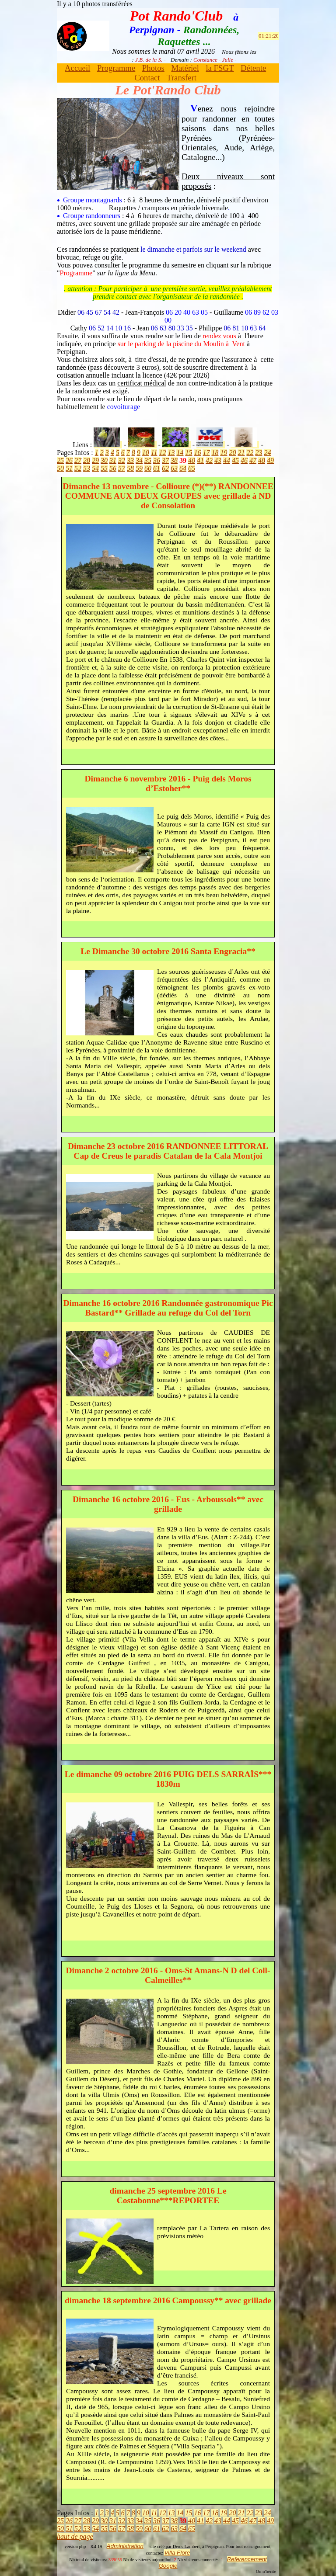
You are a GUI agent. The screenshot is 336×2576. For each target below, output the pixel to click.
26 (69, 460)
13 (171, 452)
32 (121, 460)
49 (270, 460)
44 (226, 460)
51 (69, 468)
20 (232, 452)
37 (165, 460)
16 (197, 452)
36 (156, 460)
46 (244, 460)
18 (214, 452)
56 (112, 468)
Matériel (185, 68)
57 (121, 468)
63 (174, 468)
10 (145, 452)
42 (209, 460)
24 (267, 452)
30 (104, 460)
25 (60, 460)
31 (112, 460)
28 (86, 460)
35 (147, 460)
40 (191, 460)
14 (179, 452)
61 (156, 468)
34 (139, 460)
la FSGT (220, 68)
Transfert (181, 77)
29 (95, 460)
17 (206, 452)
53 (86, 468)
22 (249, 452)
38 (174, 460)
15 (188, 452)
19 (223, 452)
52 (77, 468)
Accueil (77, 68)
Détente (253, 68)
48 (261, 460)
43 (217, 460)
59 (139, 468)
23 (258, 452)
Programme (116, 68)
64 (182, 468)
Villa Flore (177, 2552)
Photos (153, 68)
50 (60, 468)
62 (165, 468)
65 (191, 468)
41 (200, 460)
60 (147, 468)
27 (77, 460)
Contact (147, 77)
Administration (125, 2546)
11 (154, 452)
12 (162, 452)
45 (235, 460)
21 (241, 452)
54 (95, 468)
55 (104, 468)
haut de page (75, 2536)
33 (130, 460)
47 (252, 460)
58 (130, 468)
